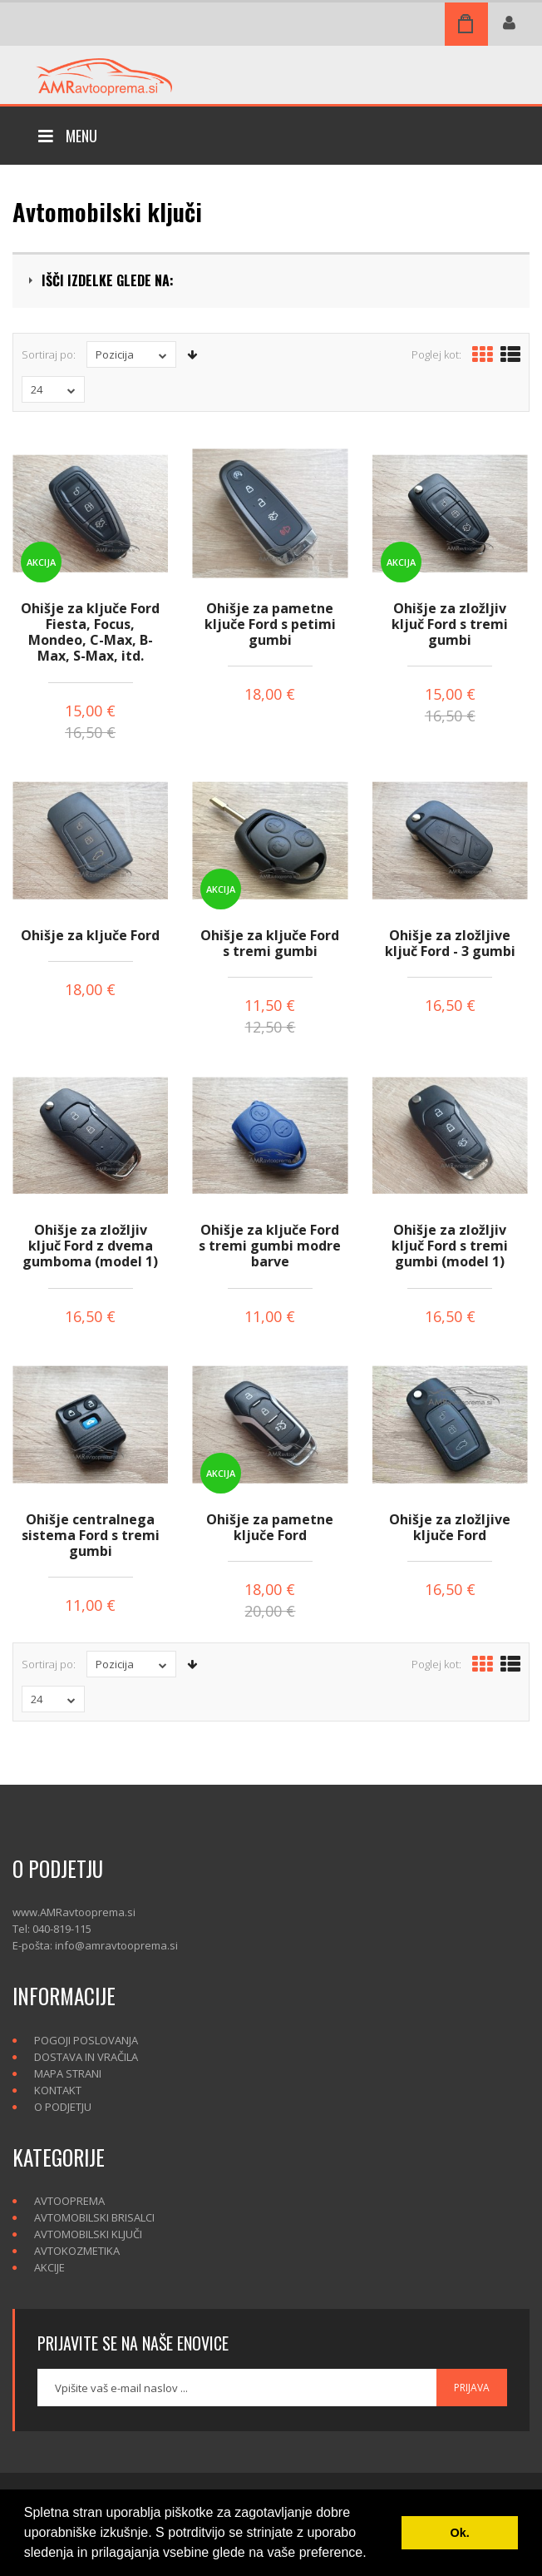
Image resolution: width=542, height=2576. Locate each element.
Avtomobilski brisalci (94, 2217)
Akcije (49, 2267)
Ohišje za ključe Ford (90, 935)
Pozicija (131, 354)
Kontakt (57, 2090)
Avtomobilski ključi (88, 2234)
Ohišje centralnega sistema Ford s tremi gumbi (91, 1535)
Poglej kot (435, 354)
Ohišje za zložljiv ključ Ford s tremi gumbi (450, 624)
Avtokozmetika (77, 2250)
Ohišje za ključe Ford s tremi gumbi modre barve (270, 1246)
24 (53, 389)
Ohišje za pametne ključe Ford (269, 1527)
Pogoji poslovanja (86, 2040)
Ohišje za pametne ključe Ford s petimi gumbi (270, 624)
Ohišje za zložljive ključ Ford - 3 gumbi (450, 943)
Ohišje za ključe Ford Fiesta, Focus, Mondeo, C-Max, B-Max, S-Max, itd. (90, 632)
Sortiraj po (47, 354)
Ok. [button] (460, 2532)
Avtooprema (69, 2200)
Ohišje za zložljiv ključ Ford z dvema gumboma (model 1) (90, 1246)
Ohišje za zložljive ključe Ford (449, 1527)
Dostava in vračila (86, 2056)
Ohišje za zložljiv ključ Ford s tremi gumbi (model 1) (450, 1246)
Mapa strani (67, 2073)
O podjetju (62, 2106)
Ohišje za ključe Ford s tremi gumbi (269, 943)
